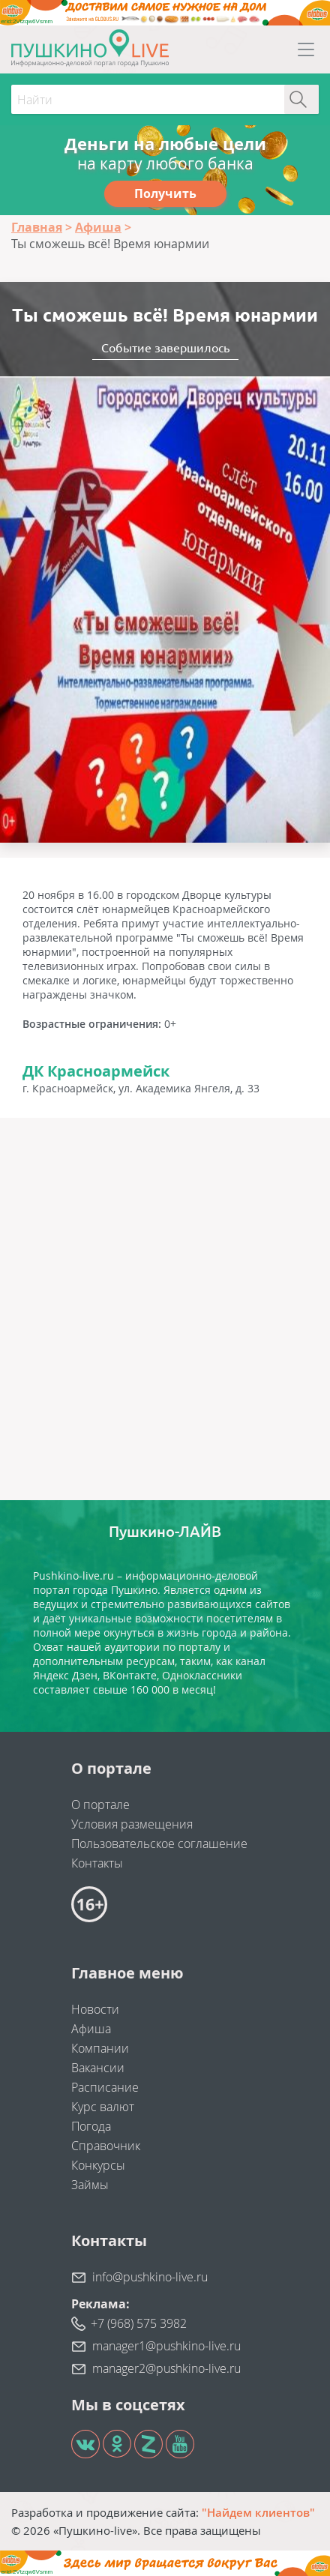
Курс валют (102, 2106)
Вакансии (97, 2067)
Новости (95, 2009)
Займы (90, 2184)
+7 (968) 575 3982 (139, 2323)
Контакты (97, 1863)
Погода (91, 2126)
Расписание (105, 2087)
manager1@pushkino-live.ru (166, 2346)
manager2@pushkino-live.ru (166, 2368)
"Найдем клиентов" (258, 2512)
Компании (100, 2048)
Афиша (91, 2028)
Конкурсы (98, 2165)
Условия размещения (132, 1824)
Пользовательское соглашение (159, 1843)
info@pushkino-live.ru (150, 2277)
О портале (100, 1804)
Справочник (105, 2145)
